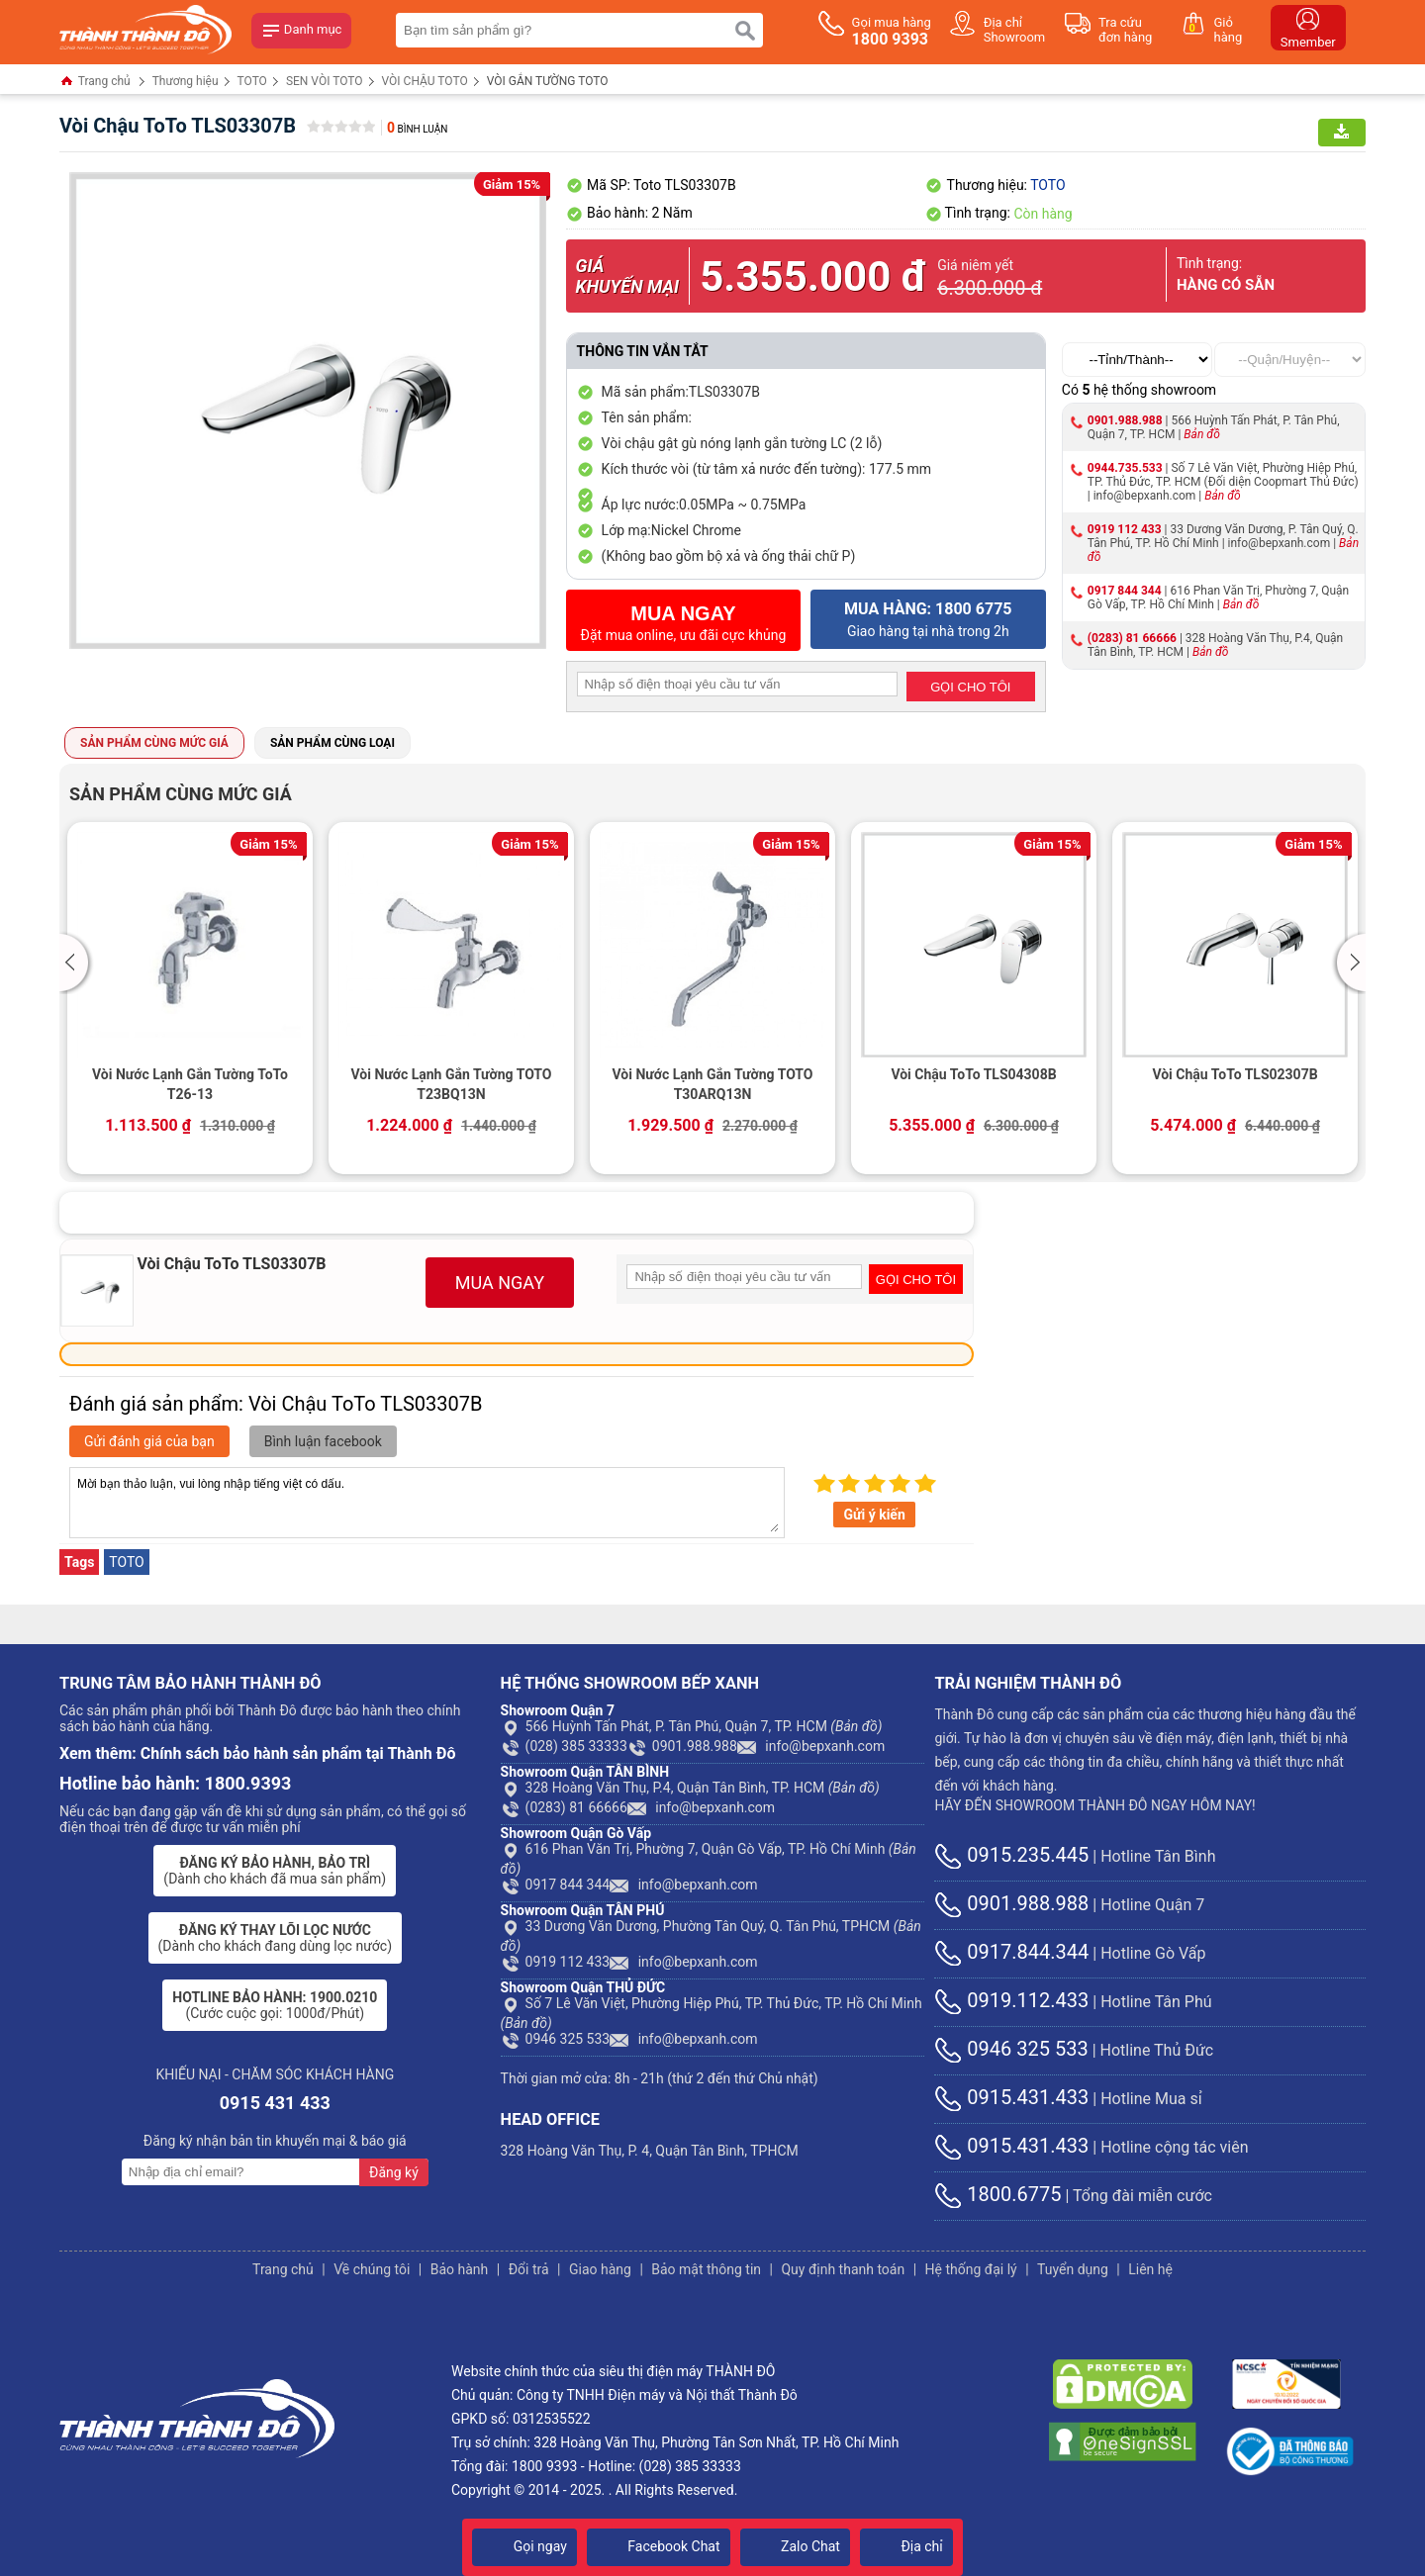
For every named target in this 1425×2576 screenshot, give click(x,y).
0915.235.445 (1011, 1855)
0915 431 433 (275, 2102)
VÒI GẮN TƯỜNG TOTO (548, 81)
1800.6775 (997, 2194)
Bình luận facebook (323, 1441)
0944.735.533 (1125, 468)
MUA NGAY (499, 1282)
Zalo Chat (795, 2546)
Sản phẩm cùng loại (332, 743)
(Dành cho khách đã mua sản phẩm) (274, 1870)
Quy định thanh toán (842, 2269)
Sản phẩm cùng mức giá (154, 743)
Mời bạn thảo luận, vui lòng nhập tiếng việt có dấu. (427, 1502)
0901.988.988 (1125, 420)
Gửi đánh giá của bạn (149, 1441)
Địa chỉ (906, 2546)
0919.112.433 (1011, 2000)
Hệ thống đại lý (971, 2269)
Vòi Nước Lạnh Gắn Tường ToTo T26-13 (190, 1084)
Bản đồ (1202, 434)
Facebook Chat (658, 2546)
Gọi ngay (524, 2546)
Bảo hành (459, 2269)
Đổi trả (529, 2269)
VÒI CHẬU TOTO (425, 81)
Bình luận (417, 129)
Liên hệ (1150, 2269)
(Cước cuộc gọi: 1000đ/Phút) (274, 2005)
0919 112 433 (1125, 529)
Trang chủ (95, 82)
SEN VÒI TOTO (324, 81)
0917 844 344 (1125, 591)
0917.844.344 (1011, 1952)
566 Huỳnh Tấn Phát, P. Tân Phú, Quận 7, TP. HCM (692, 1726)
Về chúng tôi (371, 2269)
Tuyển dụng (1072, 2269)
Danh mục (301, 31)
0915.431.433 (1011, 2097)
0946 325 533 (556, 2039)
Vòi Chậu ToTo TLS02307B (1234, 1074)
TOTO (252, 81)
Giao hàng (600, 2269)
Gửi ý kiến (873, 1514)
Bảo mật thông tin (706, 2269)
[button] (76, 962)
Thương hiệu (185, 81)
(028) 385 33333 (564, 1746)
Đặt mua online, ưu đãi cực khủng (684, 622)
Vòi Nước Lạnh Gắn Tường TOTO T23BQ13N (450, 1084)
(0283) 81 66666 (1132, 638)
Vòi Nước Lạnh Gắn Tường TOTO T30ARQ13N (712, 1084)
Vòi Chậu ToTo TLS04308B (973, 1074)
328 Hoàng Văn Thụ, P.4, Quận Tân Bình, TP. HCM (690, 1787)
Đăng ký (394, 2172)
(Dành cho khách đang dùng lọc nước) (275, 1938)
